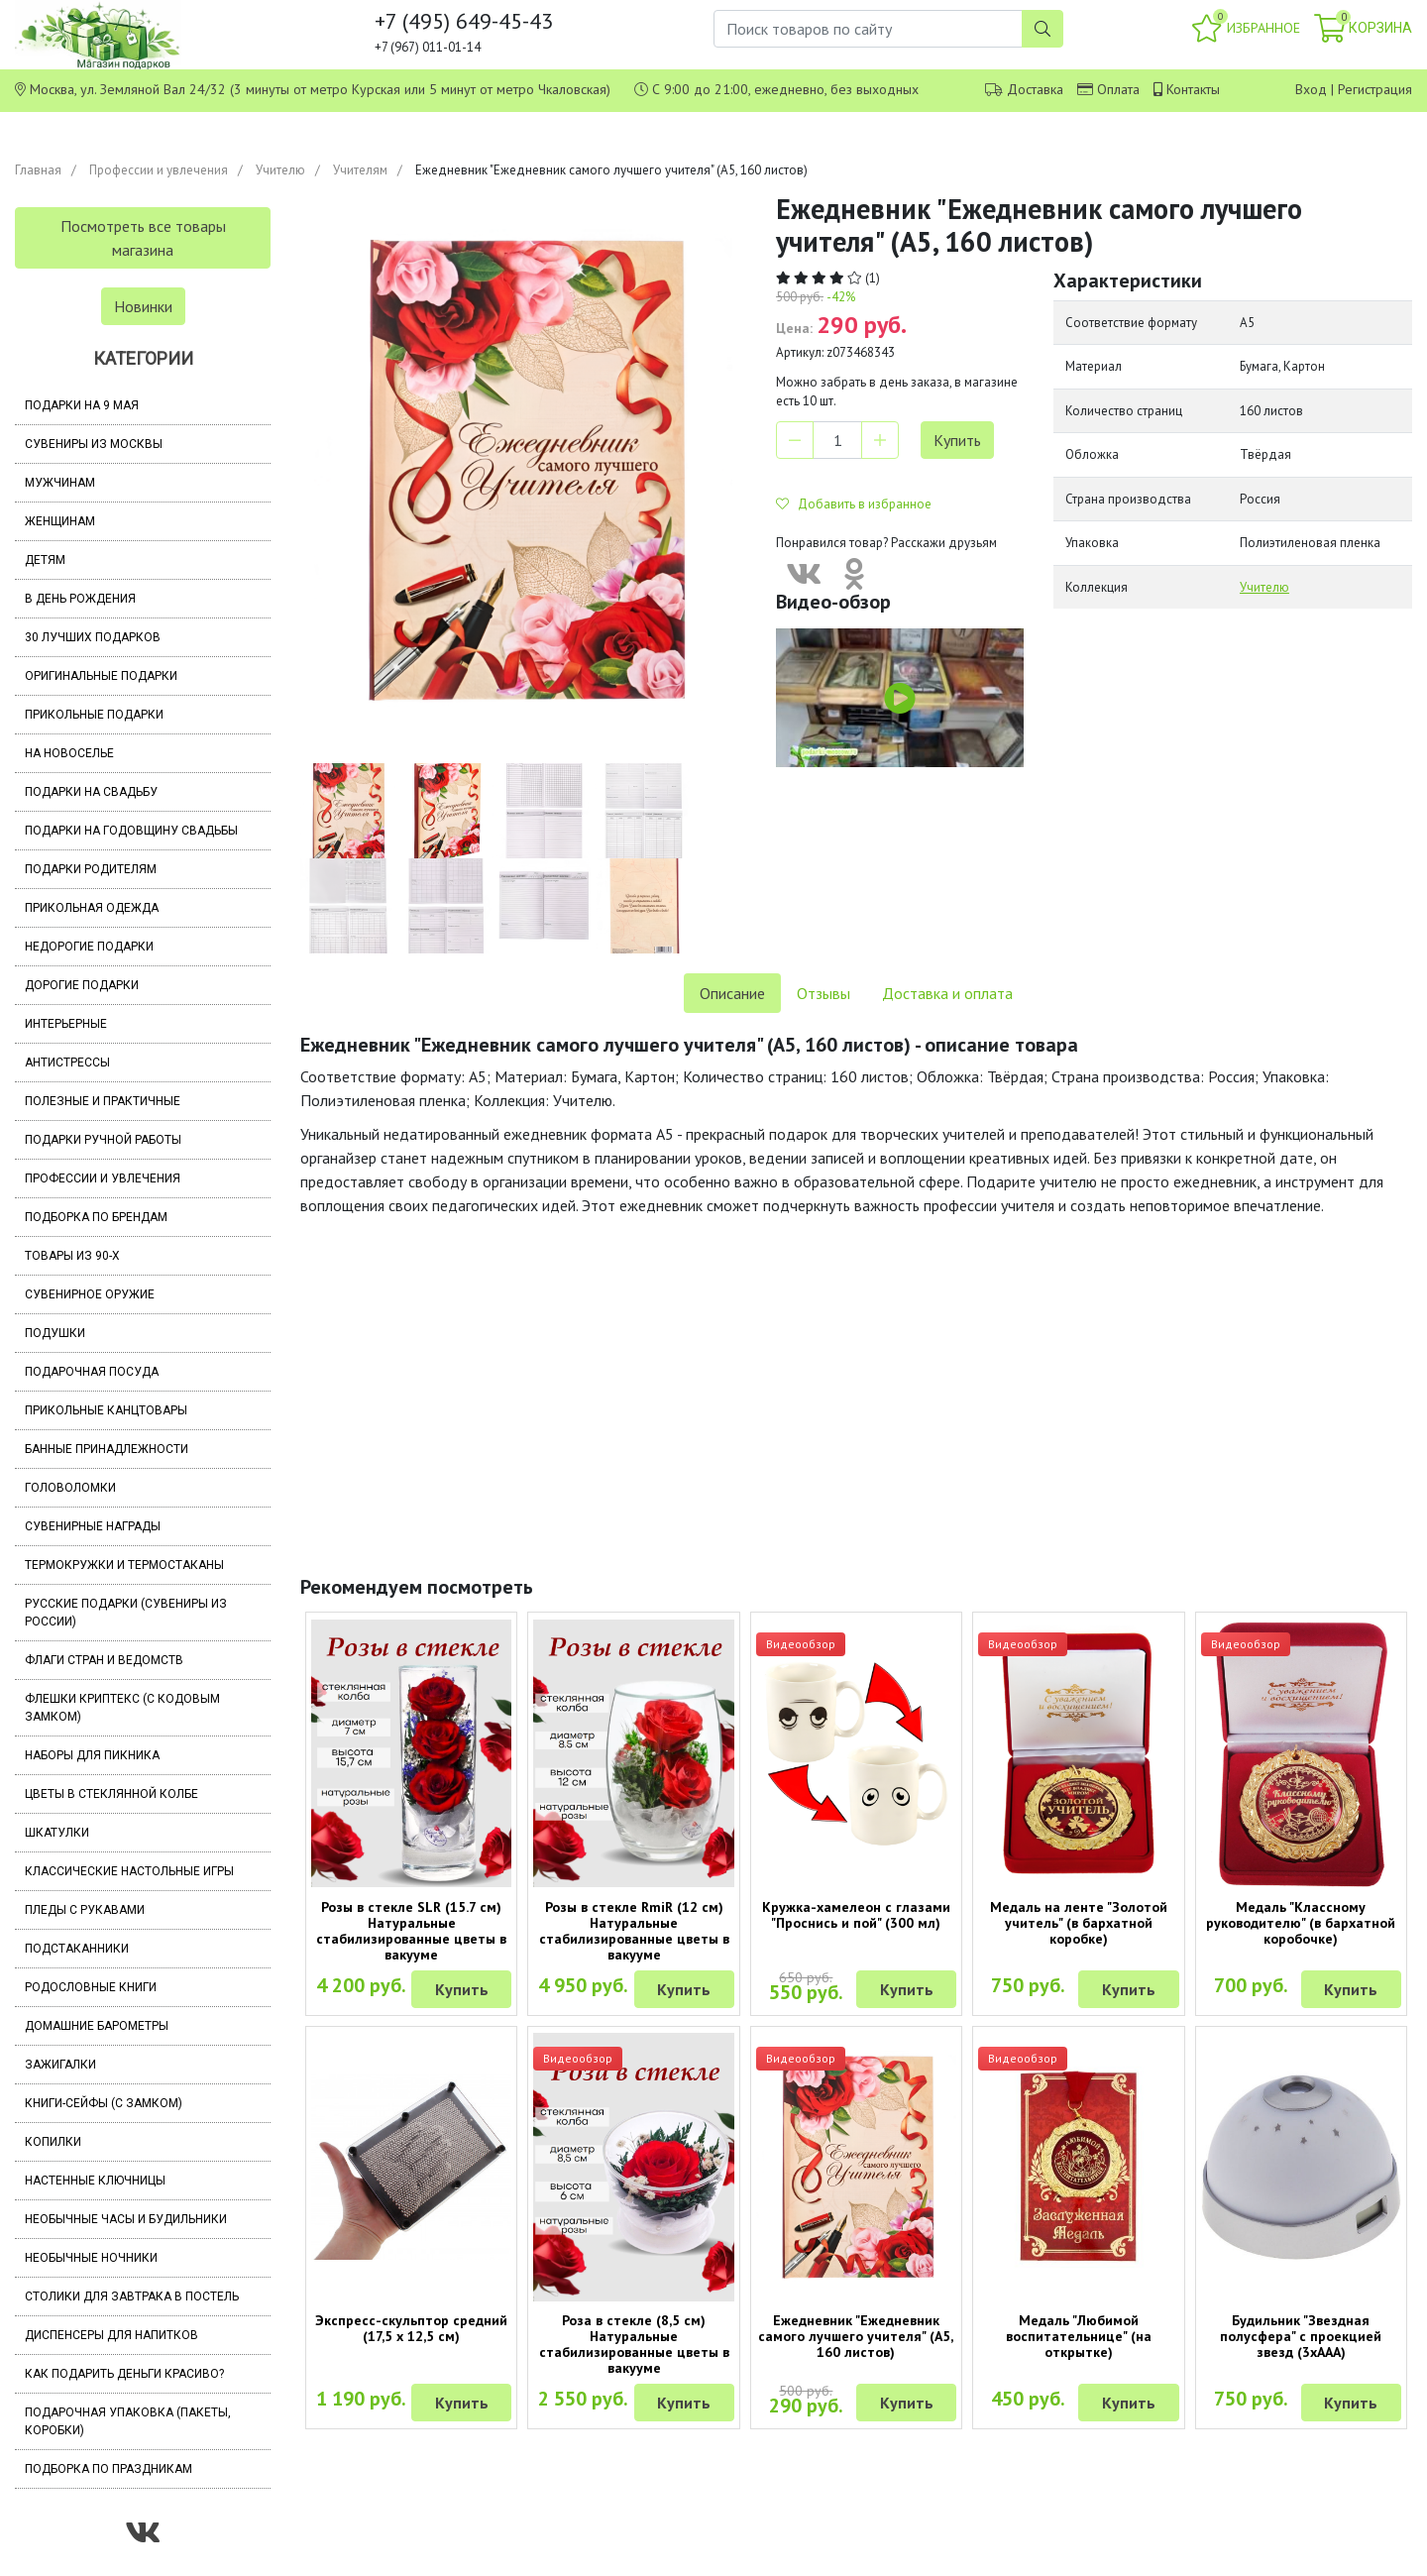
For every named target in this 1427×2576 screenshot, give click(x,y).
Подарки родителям (91, 869)
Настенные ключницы (95, 2180)
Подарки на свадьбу (91, 792)
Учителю (280, 170)
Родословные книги (91, 1987)
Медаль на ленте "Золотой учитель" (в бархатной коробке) (1078, 1923)
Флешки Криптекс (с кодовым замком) (122, 1708)
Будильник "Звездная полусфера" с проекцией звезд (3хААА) (1300, 2336)
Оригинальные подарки (101, 676)
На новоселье (69, 753)
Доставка (1035, 89)
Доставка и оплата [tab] (947, 993)
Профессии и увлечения (158, 170)
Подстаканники (77, 1949)
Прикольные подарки (94, 715)
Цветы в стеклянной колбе (111, 1794)
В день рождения (80, 599)
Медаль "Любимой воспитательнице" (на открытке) (1079, 2336)
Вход (1311, 89)
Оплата (1118, 89)
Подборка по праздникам (108, 2469)
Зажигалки (60, 2065)
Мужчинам (60, 483)
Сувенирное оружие (90, 1294)
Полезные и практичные (102, 1101)
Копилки (53, 2142)
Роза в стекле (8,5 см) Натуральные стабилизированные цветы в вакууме (634, 2344)
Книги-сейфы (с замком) (103, 2103)
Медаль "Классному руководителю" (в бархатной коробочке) (1300, 1923)
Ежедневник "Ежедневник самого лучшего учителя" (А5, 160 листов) (855, 2336)
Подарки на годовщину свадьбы (131, 831)
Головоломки (70, 1488)
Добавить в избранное (854, 504)
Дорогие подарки (82, 985)
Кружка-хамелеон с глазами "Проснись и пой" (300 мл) (856, 1915)
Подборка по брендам (96, 1217)
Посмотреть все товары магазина (143, 238)
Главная (38, 170)
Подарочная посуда (92, 1372)
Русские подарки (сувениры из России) (126, 1612)
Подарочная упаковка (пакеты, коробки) (128, 2421)
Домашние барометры (96, 2026)
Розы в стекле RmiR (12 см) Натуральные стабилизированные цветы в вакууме (634, 1930)
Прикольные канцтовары (106, 1410)
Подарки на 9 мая (82, 405)
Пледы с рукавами (85, 1910)
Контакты (1193, 89)
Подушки (55, 1333)
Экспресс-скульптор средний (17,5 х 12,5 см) (411, 2328)
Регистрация (1375, 89)
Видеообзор (800, 1643)
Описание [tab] (732, 993)
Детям (45, 560)
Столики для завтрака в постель (132, 2296)
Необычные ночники (91, 2258)
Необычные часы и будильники (126, 2219)
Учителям (360, 170)
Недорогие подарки (89, 946)
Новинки (143, 306)
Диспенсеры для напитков (111, 2335)
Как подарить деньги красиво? (124, 2374)
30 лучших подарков (93, 637)
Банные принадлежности (106, 1449)
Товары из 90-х (72, 1256)
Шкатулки (57, 1833)
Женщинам (60, 521)
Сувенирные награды (93, 1526)
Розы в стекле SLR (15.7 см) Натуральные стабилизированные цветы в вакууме (411, 1930)
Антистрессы (67, 1062)
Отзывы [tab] (823, 993)
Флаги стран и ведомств (104, 1660)
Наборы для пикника (92, 1755)
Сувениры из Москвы (94, 444)
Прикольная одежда (92, 908)
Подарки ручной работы (103, 1140)
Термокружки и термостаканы (124, 1565)
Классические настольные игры (129, 1871)
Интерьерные (66, 1024)
